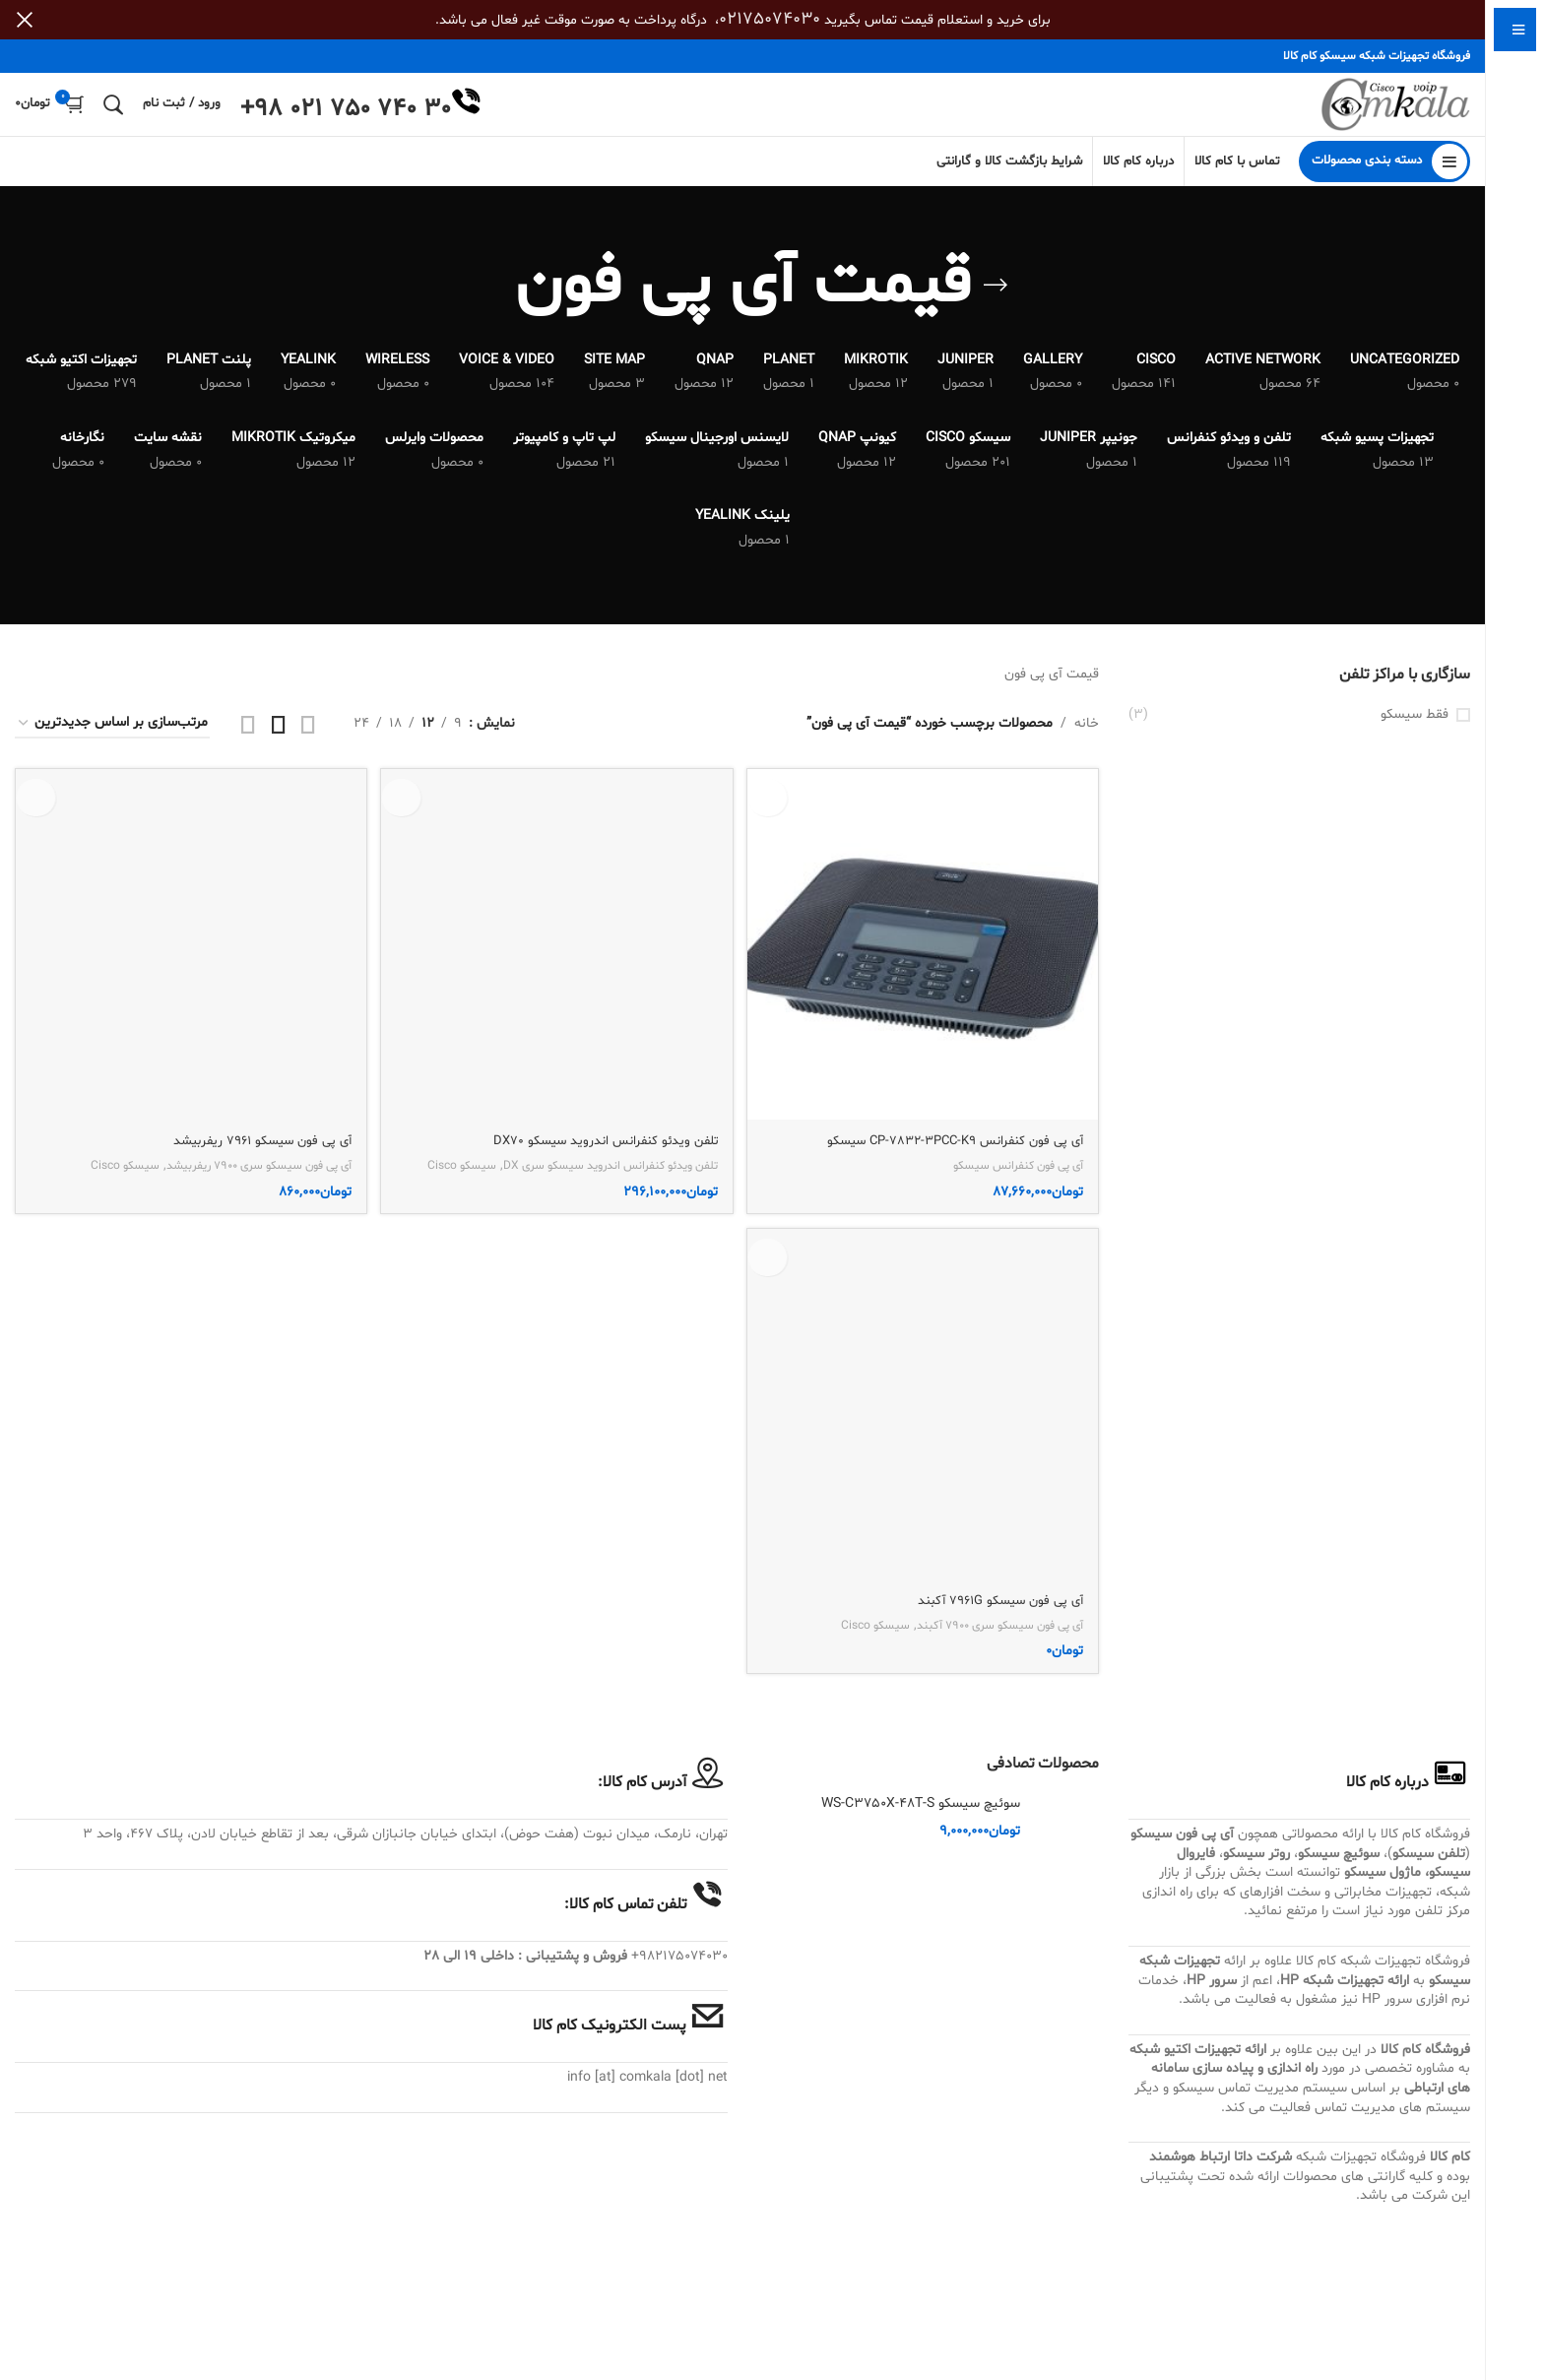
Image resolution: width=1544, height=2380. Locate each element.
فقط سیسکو (1414, 730)
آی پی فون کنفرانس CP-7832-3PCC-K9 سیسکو (944, 1152)
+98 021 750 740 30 (345, 118)
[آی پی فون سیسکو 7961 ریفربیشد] (189, 1523)
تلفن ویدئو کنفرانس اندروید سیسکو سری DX (595, 2308)
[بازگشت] (995, 301)
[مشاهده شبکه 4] (248, 740)
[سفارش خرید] (112, 740)
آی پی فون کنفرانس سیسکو (1010, 1178)
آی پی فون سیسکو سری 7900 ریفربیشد (243, 2308)
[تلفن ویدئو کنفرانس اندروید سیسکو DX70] (557, 1523)
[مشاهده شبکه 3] (279, 740)
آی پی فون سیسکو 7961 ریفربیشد (252, 2283)
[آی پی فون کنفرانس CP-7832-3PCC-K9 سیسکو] (924, 958)
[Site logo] (1384, 112)
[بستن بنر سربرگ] (24, 19)
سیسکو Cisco (95, 2308)
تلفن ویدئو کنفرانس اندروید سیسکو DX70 (596, 2283)
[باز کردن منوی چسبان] (1384, 177)
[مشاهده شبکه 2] (308, 740)
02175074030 (769, 19)
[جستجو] (113, 112)
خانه (1086, 739)
